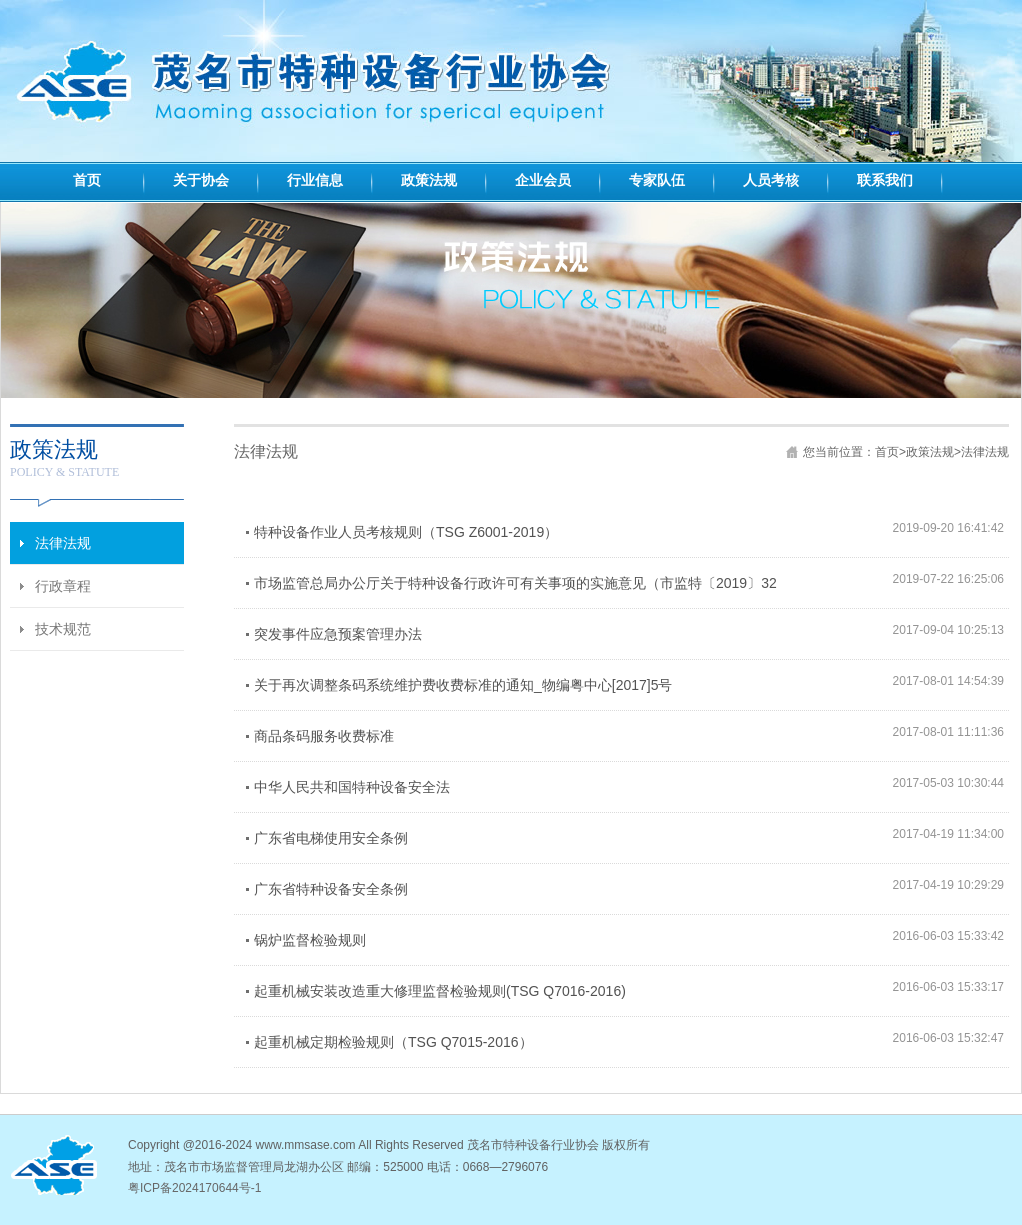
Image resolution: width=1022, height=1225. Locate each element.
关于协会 (201, 180)
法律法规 (985, 452)
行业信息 (315, 180)
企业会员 (543, 180)
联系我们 (885, 180)
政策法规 (429, 180)
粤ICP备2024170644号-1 (194, 1188)
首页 (87, 180)
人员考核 (771, 180)
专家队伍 (657, 180)
